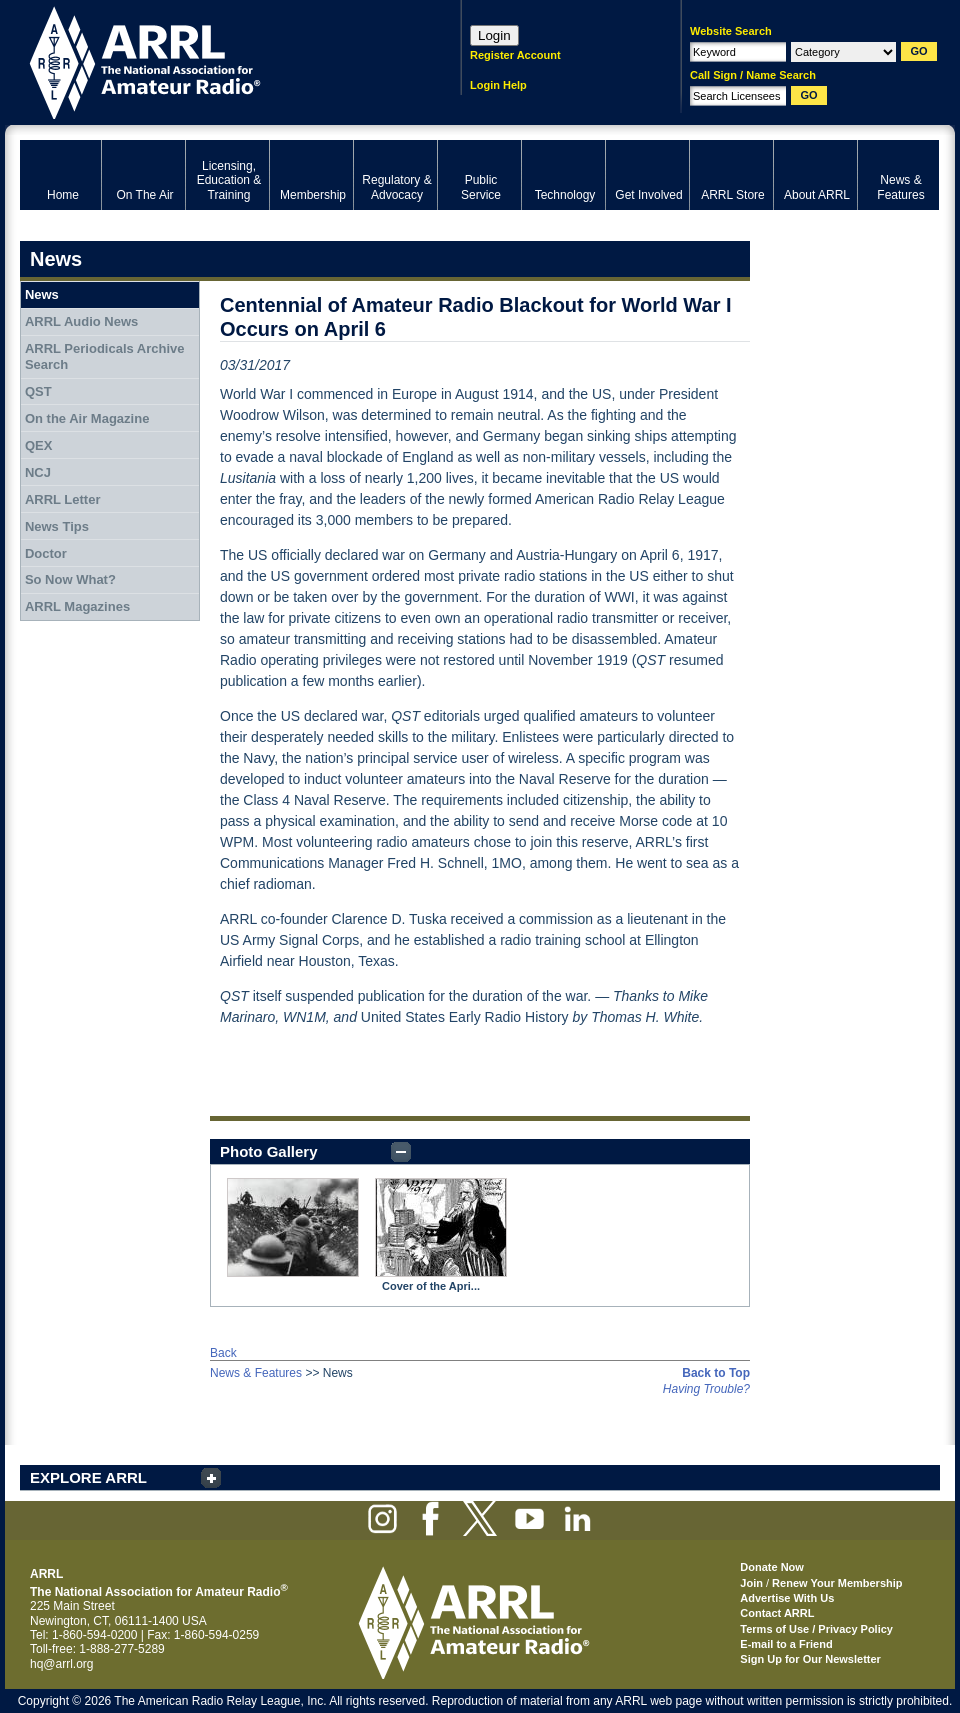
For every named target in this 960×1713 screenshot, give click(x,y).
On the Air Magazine (87, 418)
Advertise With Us (787, 1598)
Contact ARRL (777, 1613)
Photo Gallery (269, 1151)
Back (223, 1353)
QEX (38, 445)
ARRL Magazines (77, 606)
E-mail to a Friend (786, 1644)
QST (38, 391)
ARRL (214, 60)
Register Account (515, 55)
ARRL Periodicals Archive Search (105, 356)
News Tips (57, 526)
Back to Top (716, 1373)
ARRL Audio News (81, 321)
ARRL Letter (63, 499)
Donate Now (772, 1567)
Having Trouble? (706, 1389)
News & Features (256, 1373)
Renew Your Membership (837, 1583)
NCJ (38, 472)
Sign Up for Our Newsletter (810, 1659)
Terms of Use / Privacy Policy (816, 1629)
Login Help (498, 85)
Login (494, 35)
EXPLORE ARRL (88, 1477)
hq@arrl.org (62, 1664)
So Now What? (70, 579)
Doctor (46, 553)
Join (751, 1583)
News (42, 294)
